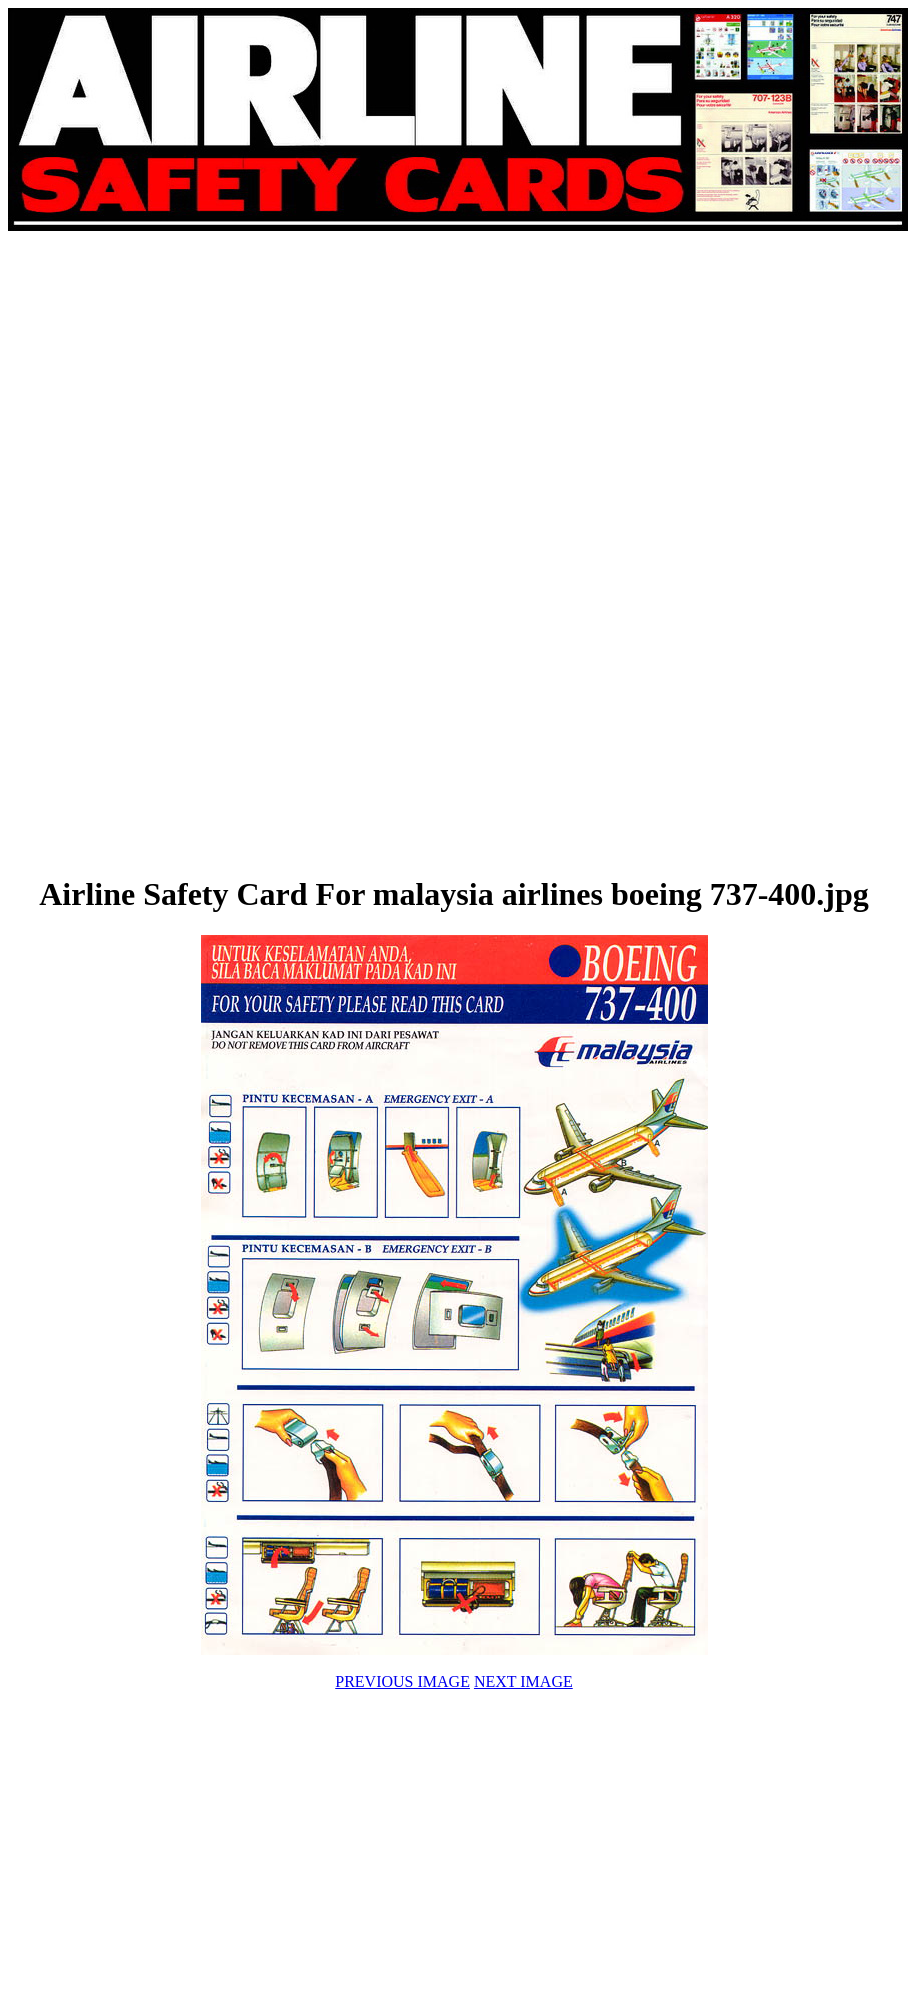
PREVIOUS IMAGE (402, 1681)
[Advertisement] (312, 552)
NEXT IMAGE (523, 1681)
